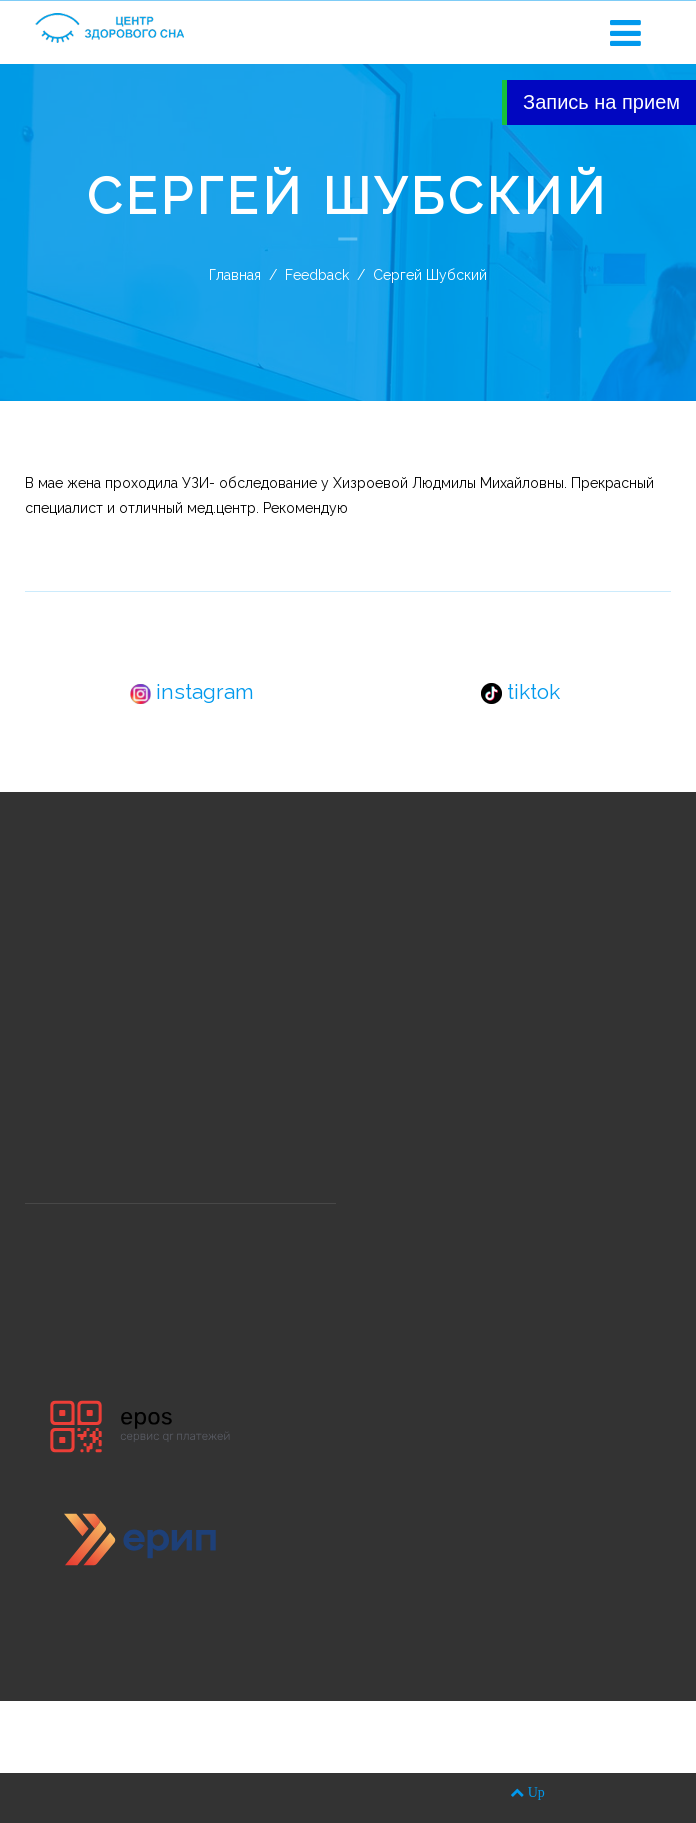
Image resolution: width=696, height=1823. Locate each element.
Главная (235, 275)
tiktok (520, 691)
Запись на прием (601, 102)
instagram (192, 691)
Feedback (317, 275)
